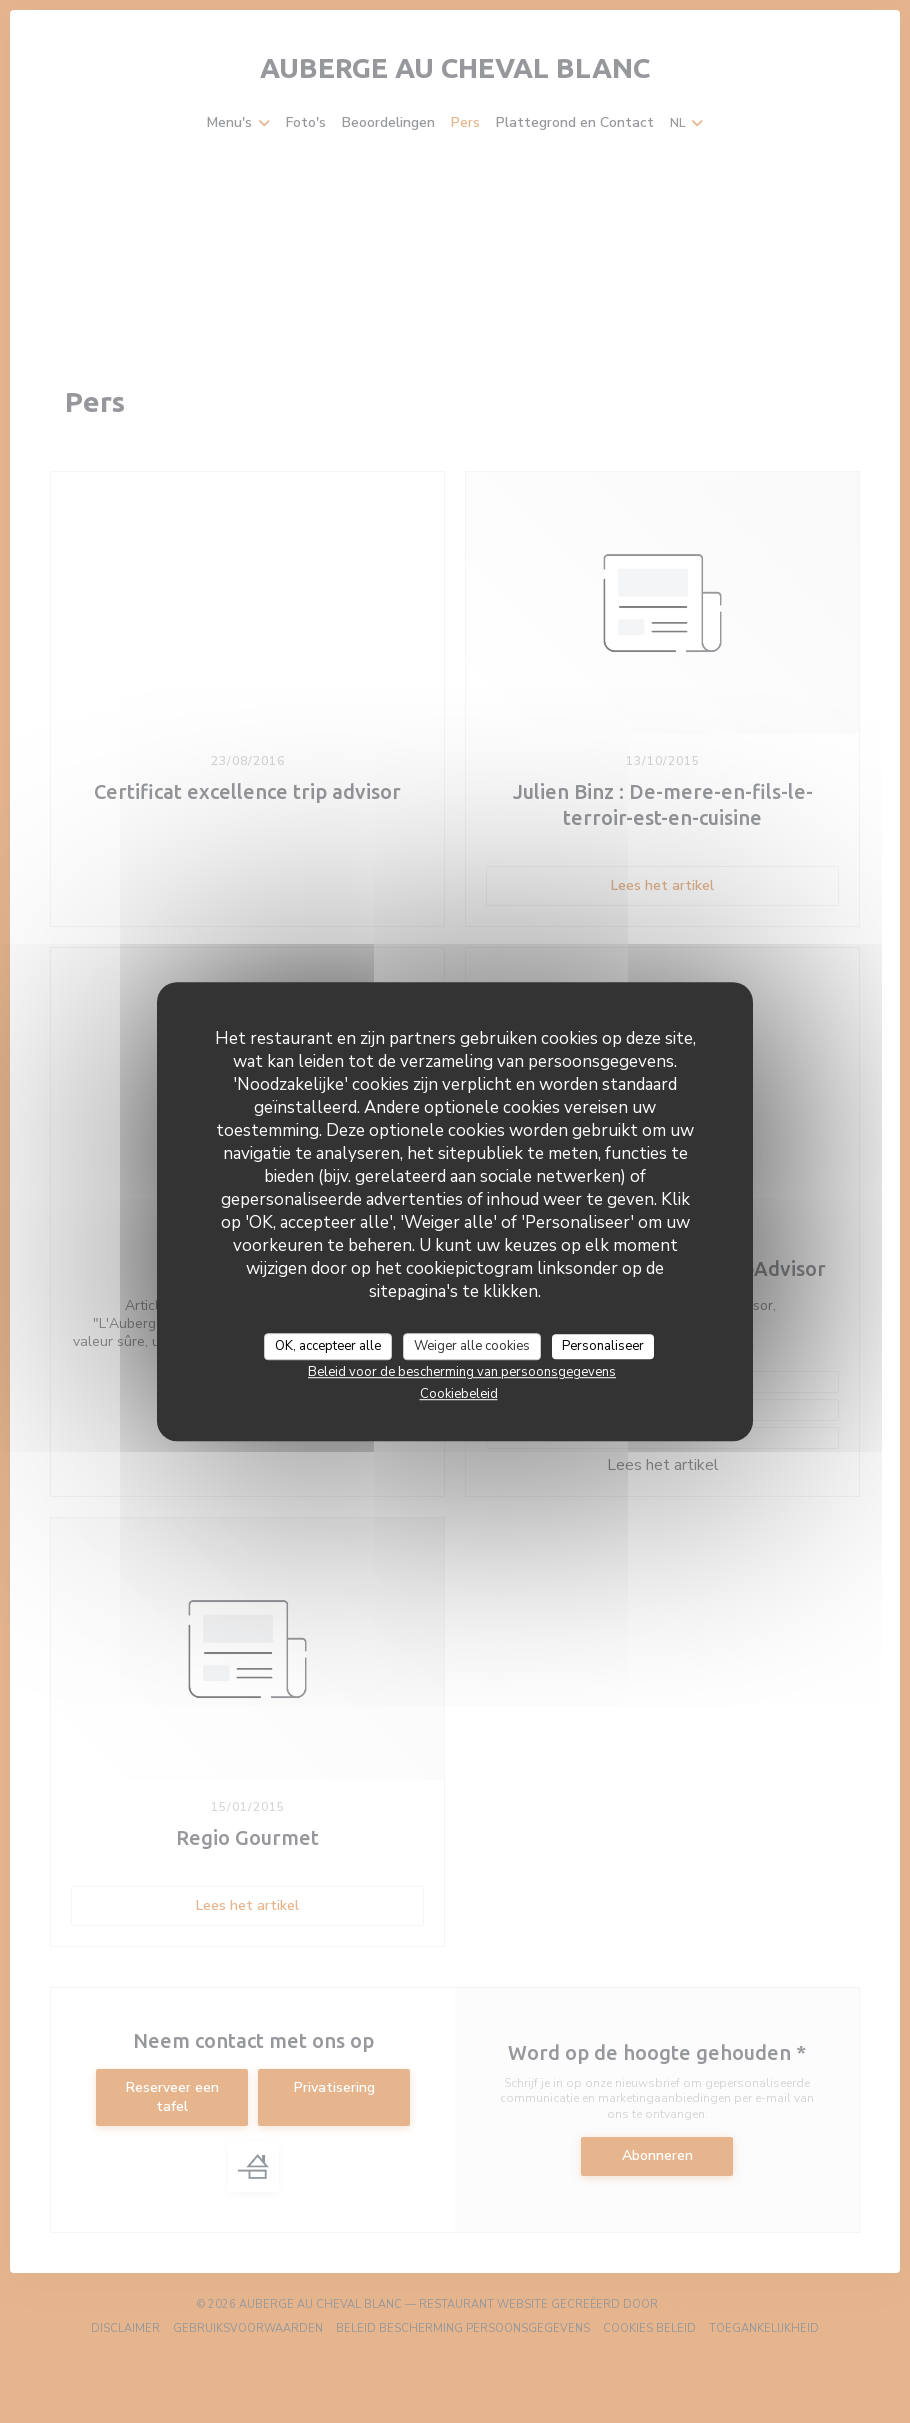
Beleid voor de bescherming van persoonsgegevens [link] (462, 1372)
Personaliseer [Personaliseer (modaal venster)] (603, 1346)
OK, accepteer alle (328, 1346)
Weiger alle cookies (472, 1346)
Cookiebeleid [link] (459, 1394)
